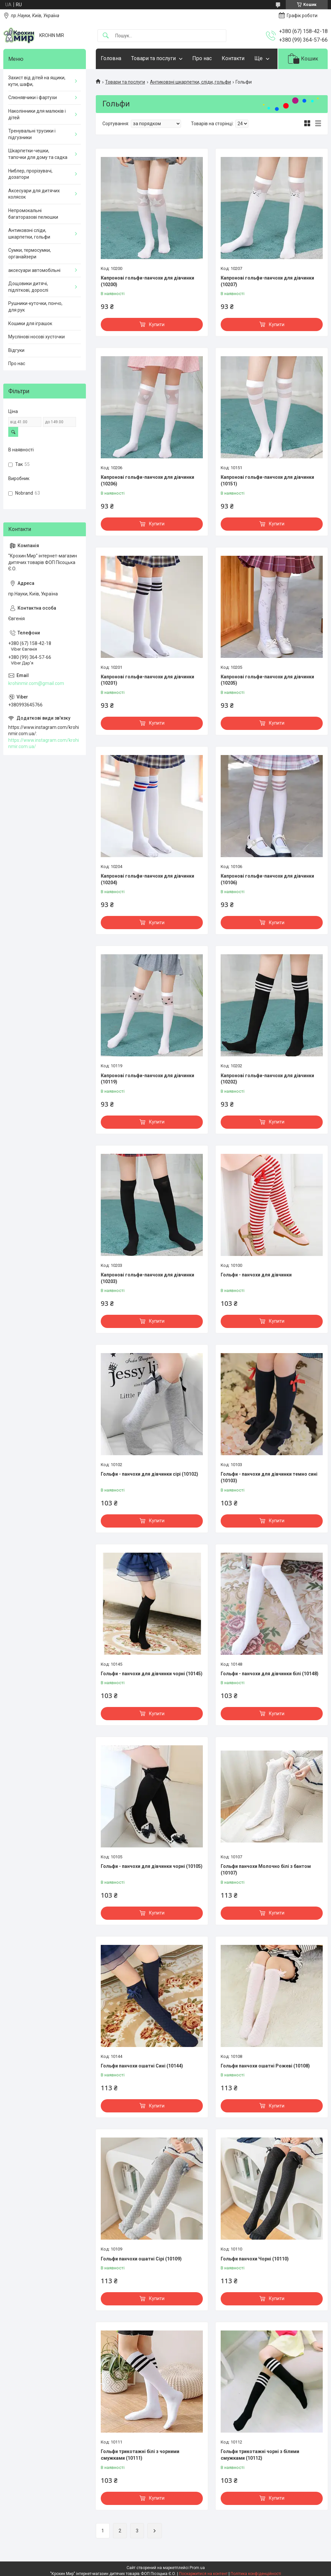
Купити (157, 324)
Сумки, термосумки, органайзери (29, 253)
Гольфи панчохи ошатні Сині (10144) (142, 2065)
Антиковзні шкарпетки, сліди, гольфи (190, 82)
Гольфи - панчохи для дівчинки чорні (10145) (151, 1673)
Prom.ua (197, 2567)
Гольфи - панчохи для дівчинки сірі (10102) (149, 1474)
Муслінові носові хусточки (36, 336)
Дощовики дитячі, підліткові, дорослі (28, 287)
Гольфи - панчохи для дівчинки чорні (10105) (151, 1866)
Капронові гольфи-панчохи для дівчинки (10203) (147, 1278)
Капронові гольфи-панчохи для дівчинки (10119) (147, 1079)
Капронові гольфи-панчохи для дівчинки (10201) (147, 680)
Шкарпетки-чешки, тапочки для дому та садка (37, 154)
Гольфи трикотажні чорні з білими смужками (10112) (260, 2455)
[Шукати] (105, 36)
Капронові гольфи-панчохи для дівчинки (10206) (147, 480)
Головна (111, 58)
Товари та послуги (153, 58)
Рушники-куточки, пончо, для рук (35, 307)
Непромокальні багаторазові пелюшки (33, 214)
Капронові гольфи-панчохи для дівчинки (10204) (147, 879)
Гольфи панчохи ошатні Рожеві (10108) (265, 2065)
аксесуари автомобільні (34, 270)
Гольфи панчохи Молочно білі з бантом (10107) (266, 1869)
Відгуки (16, 350)
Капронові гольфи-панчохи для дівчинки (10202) (267, 1079)
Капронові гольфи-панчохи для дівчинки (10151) (267, 480)
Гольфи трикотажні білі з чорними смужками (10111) (140, 2455)
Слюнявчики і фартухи (32, 97)
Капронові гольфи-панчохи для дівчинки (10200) (147, 281)
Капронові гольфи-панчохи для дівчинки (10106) (267, 879)
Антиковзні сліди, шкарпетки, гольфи (29, 234)
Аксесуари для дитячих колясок (34, 194)
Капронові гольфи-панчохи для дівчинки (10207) (267, 281)
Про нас (202, 58)
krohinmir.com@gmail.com (36, 683)
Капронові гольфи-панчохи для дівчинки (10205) (267, 680)
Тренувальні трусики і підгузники (31, 134)
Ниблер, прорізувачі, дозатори (30, 174)
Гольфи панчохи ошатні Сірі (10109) (141, 2258)
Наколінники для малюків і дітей (37, 114)
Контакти (233, 58)
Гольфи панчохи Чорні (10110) (255, 2258)
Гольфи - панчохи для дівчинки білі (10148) (269, 1673)
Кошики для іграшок (30, 323)
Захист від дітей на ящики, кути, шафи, (36, 81)
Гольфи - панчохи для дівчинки (256, 1274)
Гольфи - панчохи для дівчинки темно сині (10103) (269, 1477)
